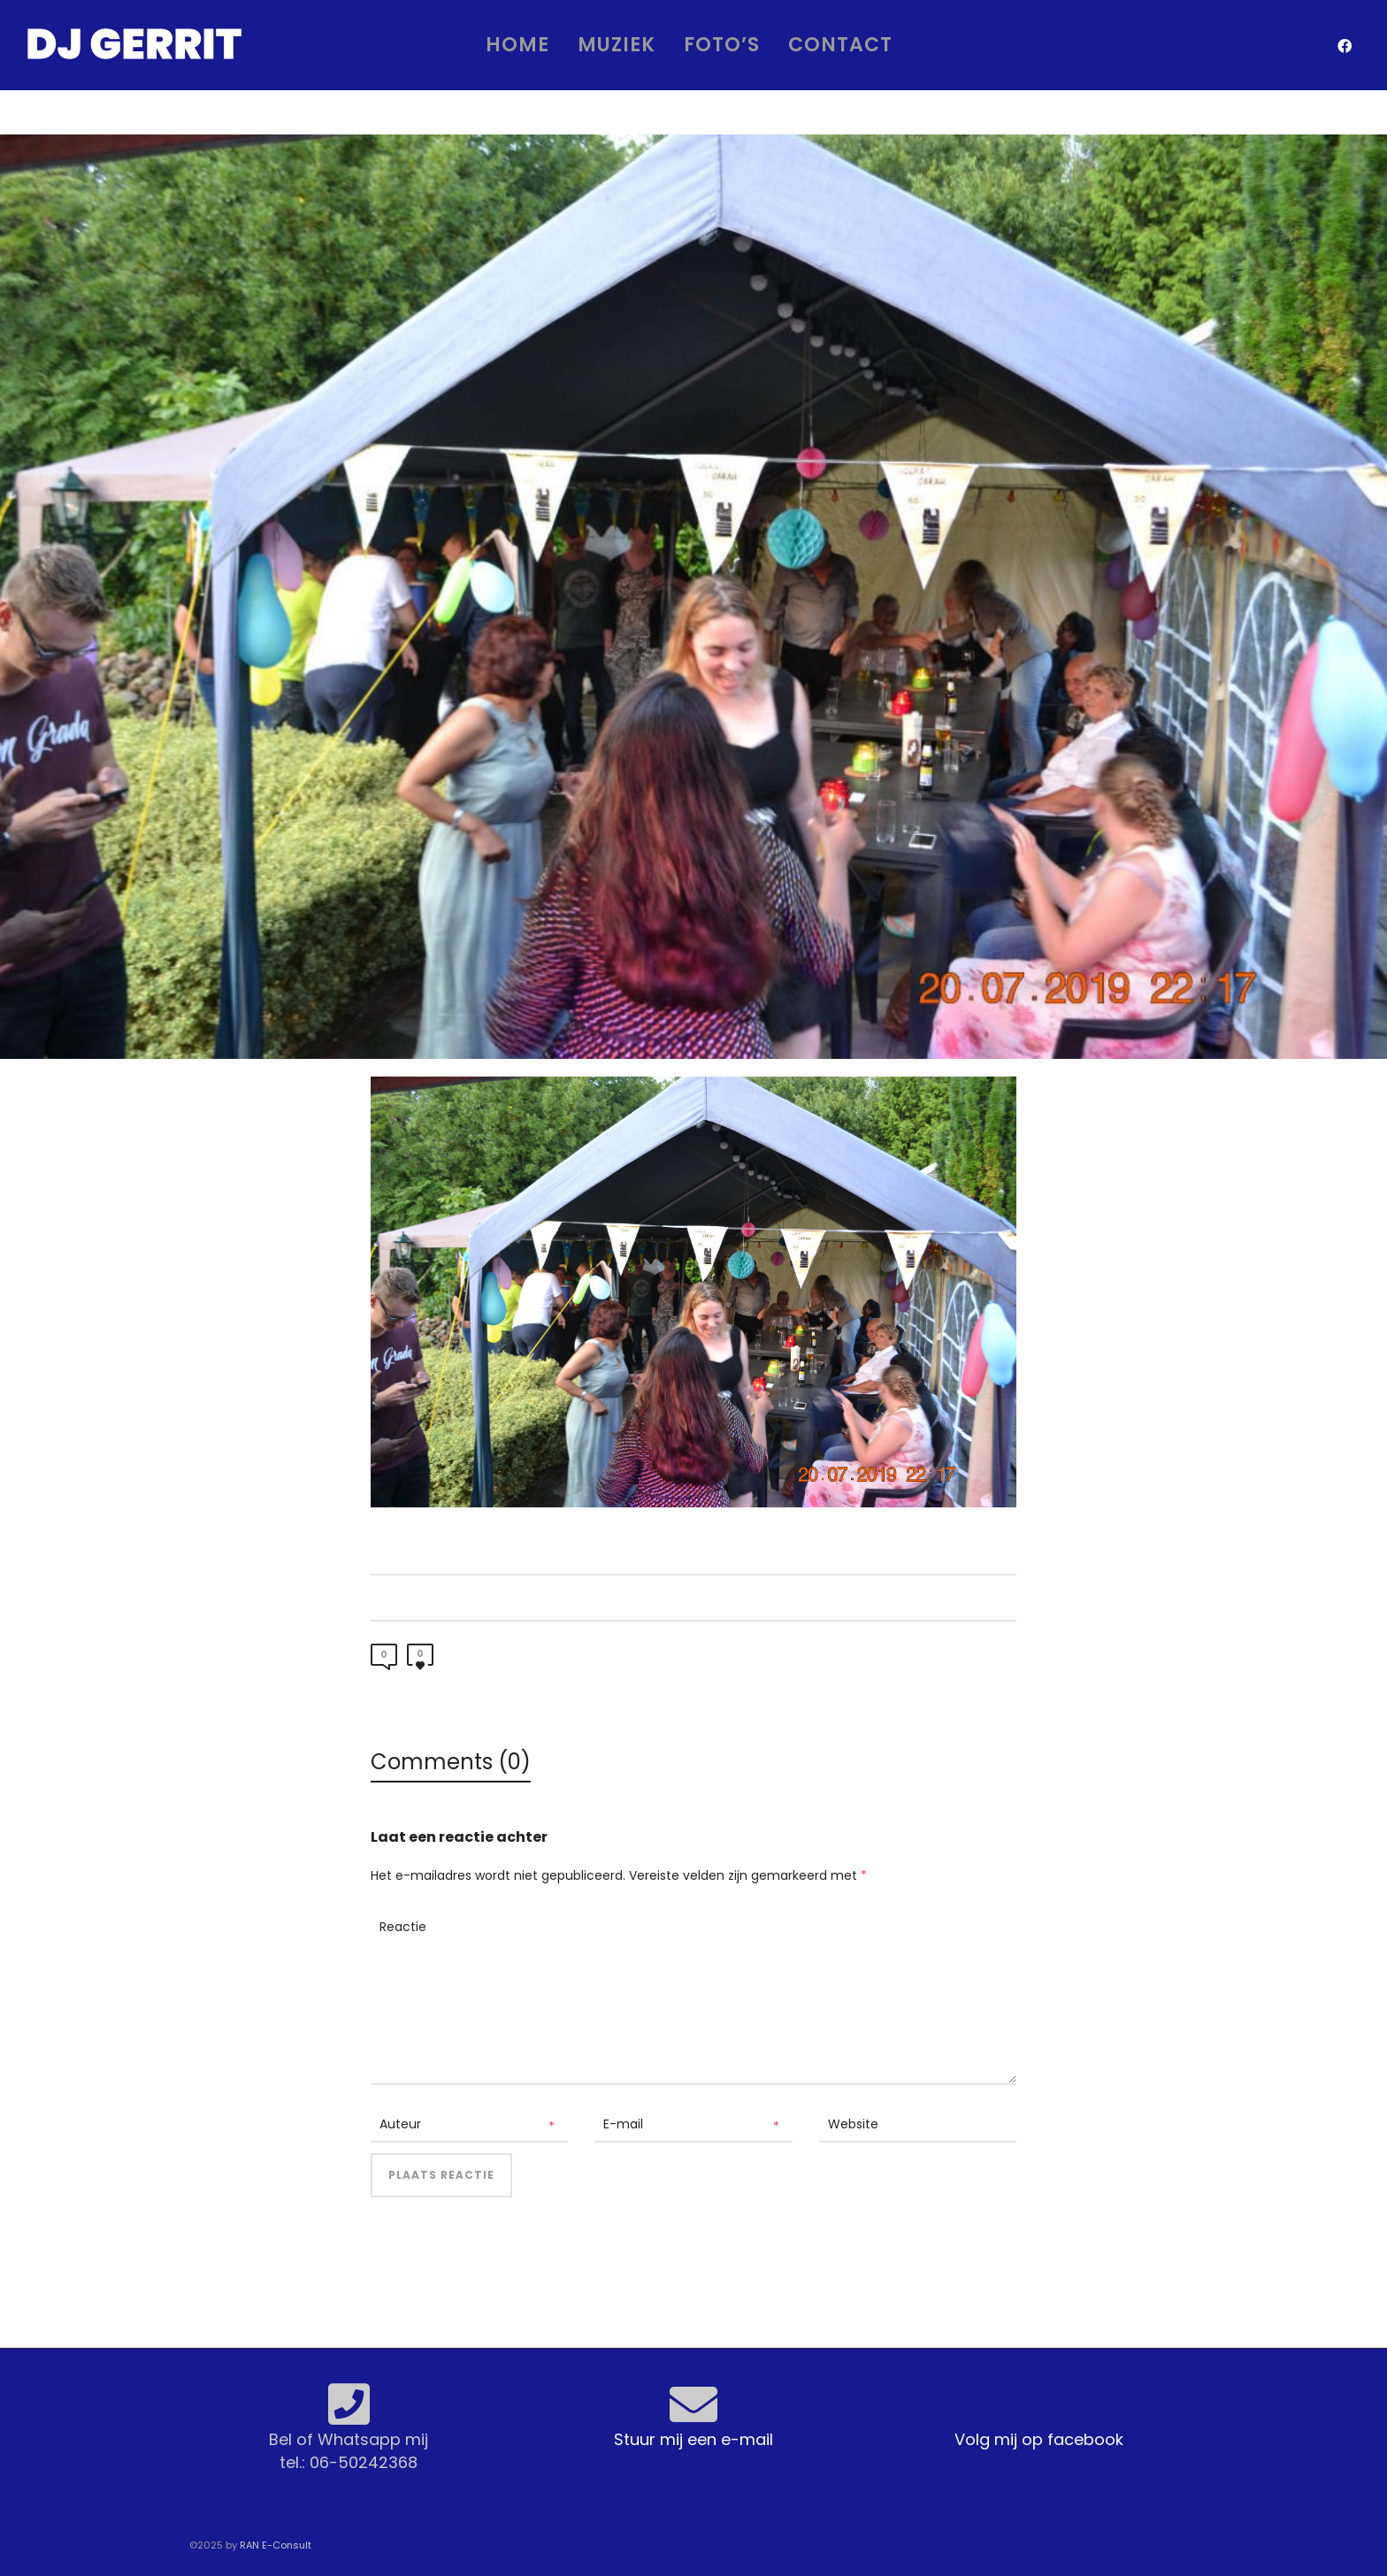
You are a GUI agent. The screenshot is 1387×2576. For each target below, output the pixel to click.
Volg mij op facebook (1038, 2439)
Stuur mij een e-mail (693, 2439)
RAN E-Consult (275, 2545)
